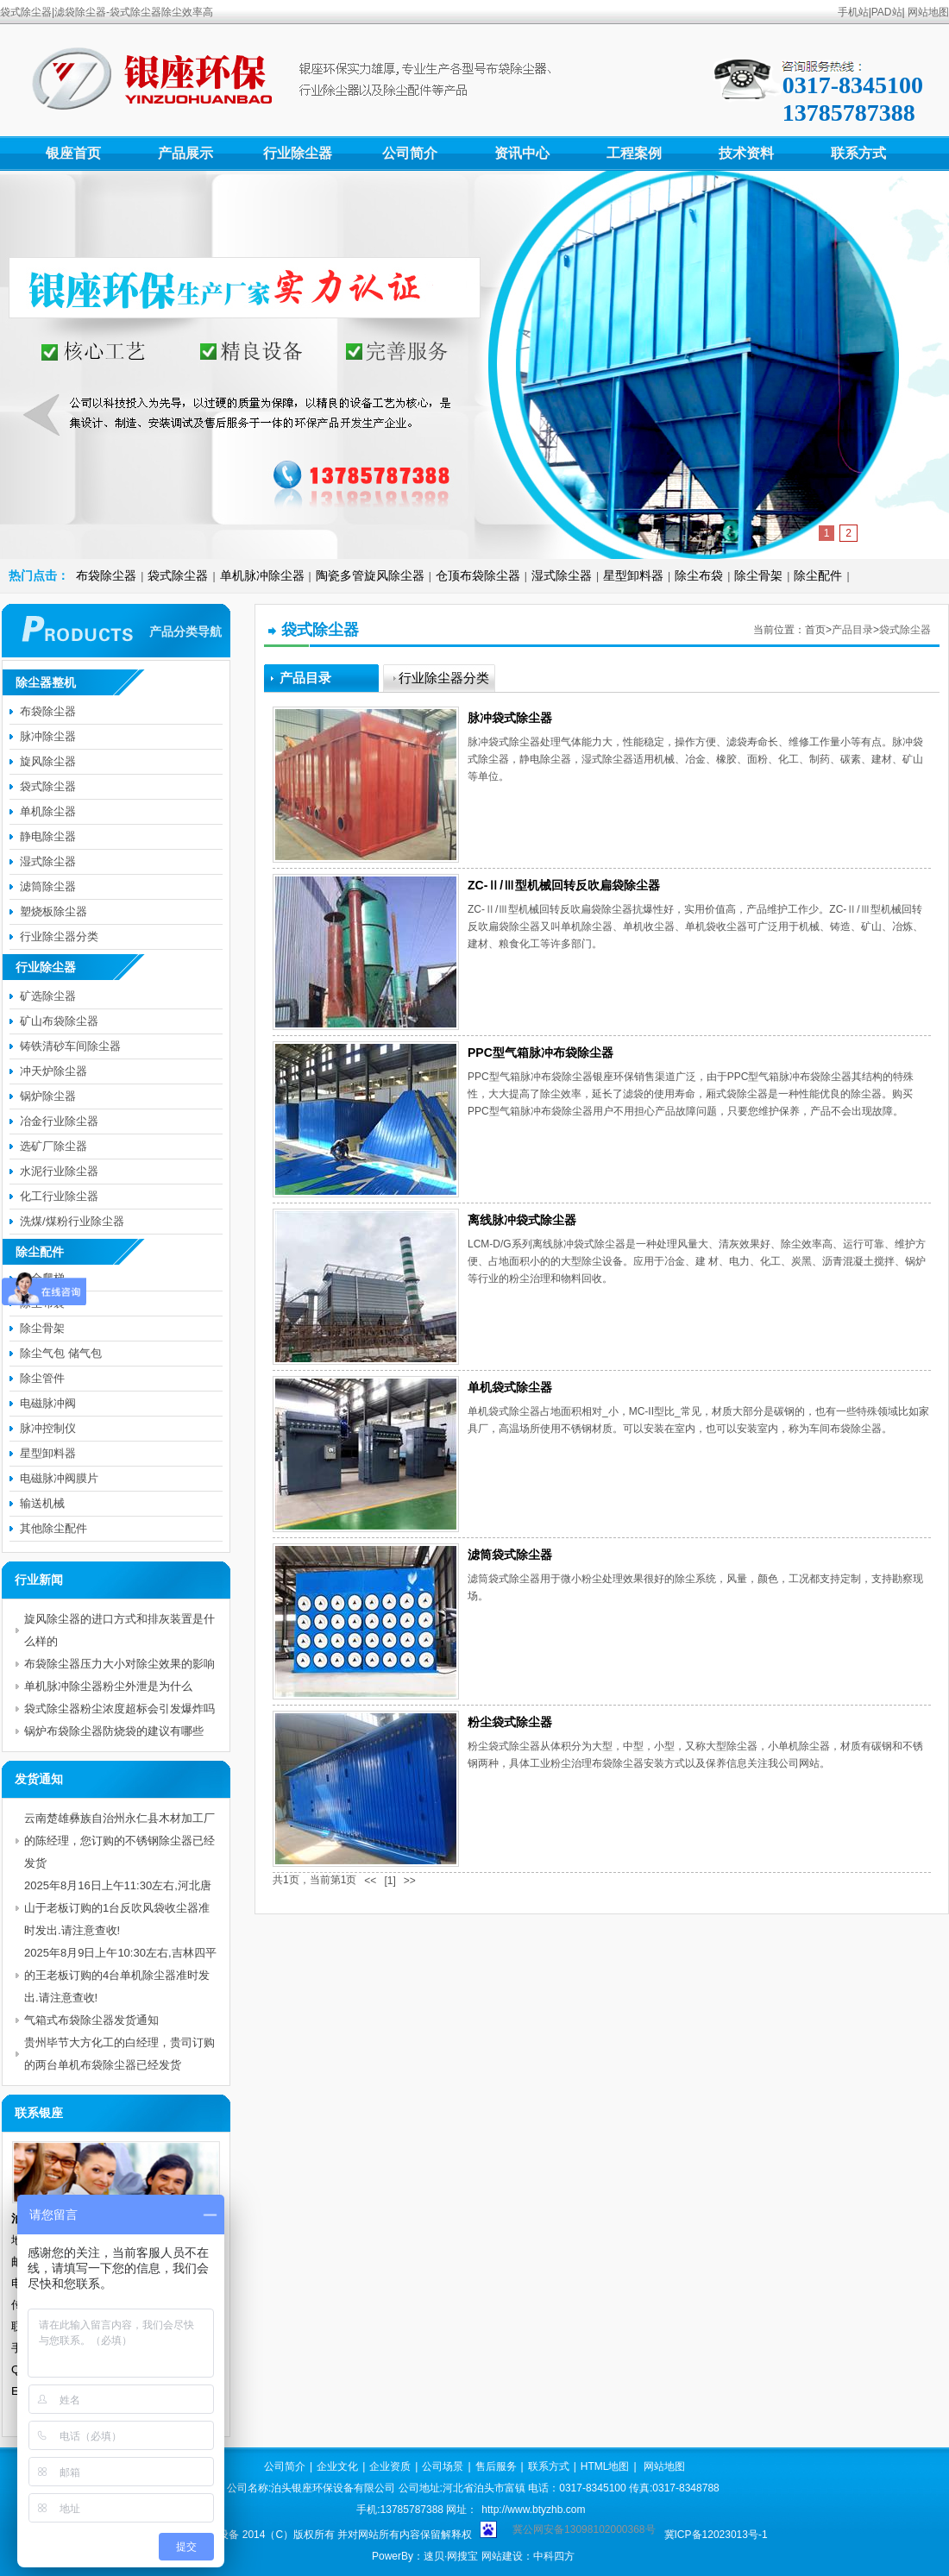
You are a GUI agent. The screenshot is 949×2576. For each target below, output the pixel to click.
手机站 (853, 12)
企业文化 (337, 2466)
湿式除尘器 (561, 575)
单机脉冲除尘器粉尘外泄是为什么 (108, 1686)
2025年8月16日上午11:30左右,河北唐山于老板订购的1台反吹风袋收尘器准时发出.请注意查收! (117, 1908)
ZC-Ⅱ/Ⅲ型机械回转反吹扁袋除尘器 (564, 885)
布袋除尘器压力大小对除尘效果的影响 (119, 1663)
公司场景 (442, 2466)
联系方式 (858, 153)
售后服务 (496, 2466)
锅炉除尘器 (48, 1096)
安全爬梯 (42, 1278)
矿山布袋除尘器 (59, 1021)
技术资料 (746, 153)
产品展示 (185, 153)
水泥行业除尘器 (59, 1171)
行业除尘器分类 (59, 936)
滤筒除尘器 (48, 886)
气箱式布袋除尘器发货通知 (91, 2020)
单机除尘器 (48, 811)
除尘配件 (818, 575)
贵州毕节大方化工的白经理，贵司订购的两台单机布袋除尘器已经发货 (119, 2053)
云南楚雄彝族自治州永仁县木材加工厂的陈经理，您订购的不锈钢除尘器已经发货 (119, 1840)
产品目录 (852, 630)
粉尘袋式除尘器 (510, 1722)
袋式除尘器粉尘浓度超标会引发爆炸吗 (119, 1708)
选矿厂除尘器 (53, 1146)
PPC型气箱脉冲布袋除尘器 (540, 1052)
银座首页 (73, 153)
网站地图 (928, 12)
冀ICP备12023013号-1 (716, 2535)
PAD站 (886, 12)
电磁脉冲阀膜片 (59, 1478)
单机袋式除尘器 (510, 1387)
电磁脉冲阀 (48, 1403)
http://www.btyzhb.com (533, 2510)
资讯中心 (522, 153)
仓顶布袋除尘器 (478, 575)
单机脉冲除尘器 (262, 575)
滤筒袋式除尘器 (510, 1554)
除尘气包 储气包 (61, 1353)
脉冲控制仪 (48, 1428)
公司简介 (409, 153)
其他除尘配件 (53, 1528)
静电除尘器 (48, 836)
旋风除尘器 (48, 761)
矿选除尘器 (48, 996)
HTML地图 (605, 2466)
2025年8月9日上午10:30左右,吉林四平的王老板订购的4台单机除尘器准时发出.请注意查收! (120, 1975)
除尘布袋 (699, 575)
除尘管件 (42, 1378)
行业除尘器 (297, 153)
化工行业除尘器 (59, 1196)
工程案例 (634, 153)
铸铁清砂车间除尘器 (70, 1046)
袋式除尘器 (178, 575)
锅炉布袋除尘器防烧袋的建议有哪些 (114, 1731)
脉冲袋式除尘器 (510, 718)
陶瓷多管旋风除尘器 (370, 575)
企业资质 (390, 2466)
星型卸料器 (633, 575)
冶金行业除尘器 (59, 1121)
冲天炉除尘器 (53, 1071)
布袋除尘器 (106, 575)
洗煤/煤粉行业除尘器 (72, 1221)
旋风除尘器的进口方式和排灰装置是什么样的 (119, 1630)
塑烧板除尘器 (53, 911)
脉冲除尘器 (48, 736)
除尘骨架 (758, 575)
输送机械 (42, 1503)
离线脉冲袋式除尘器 (522, 1220)
